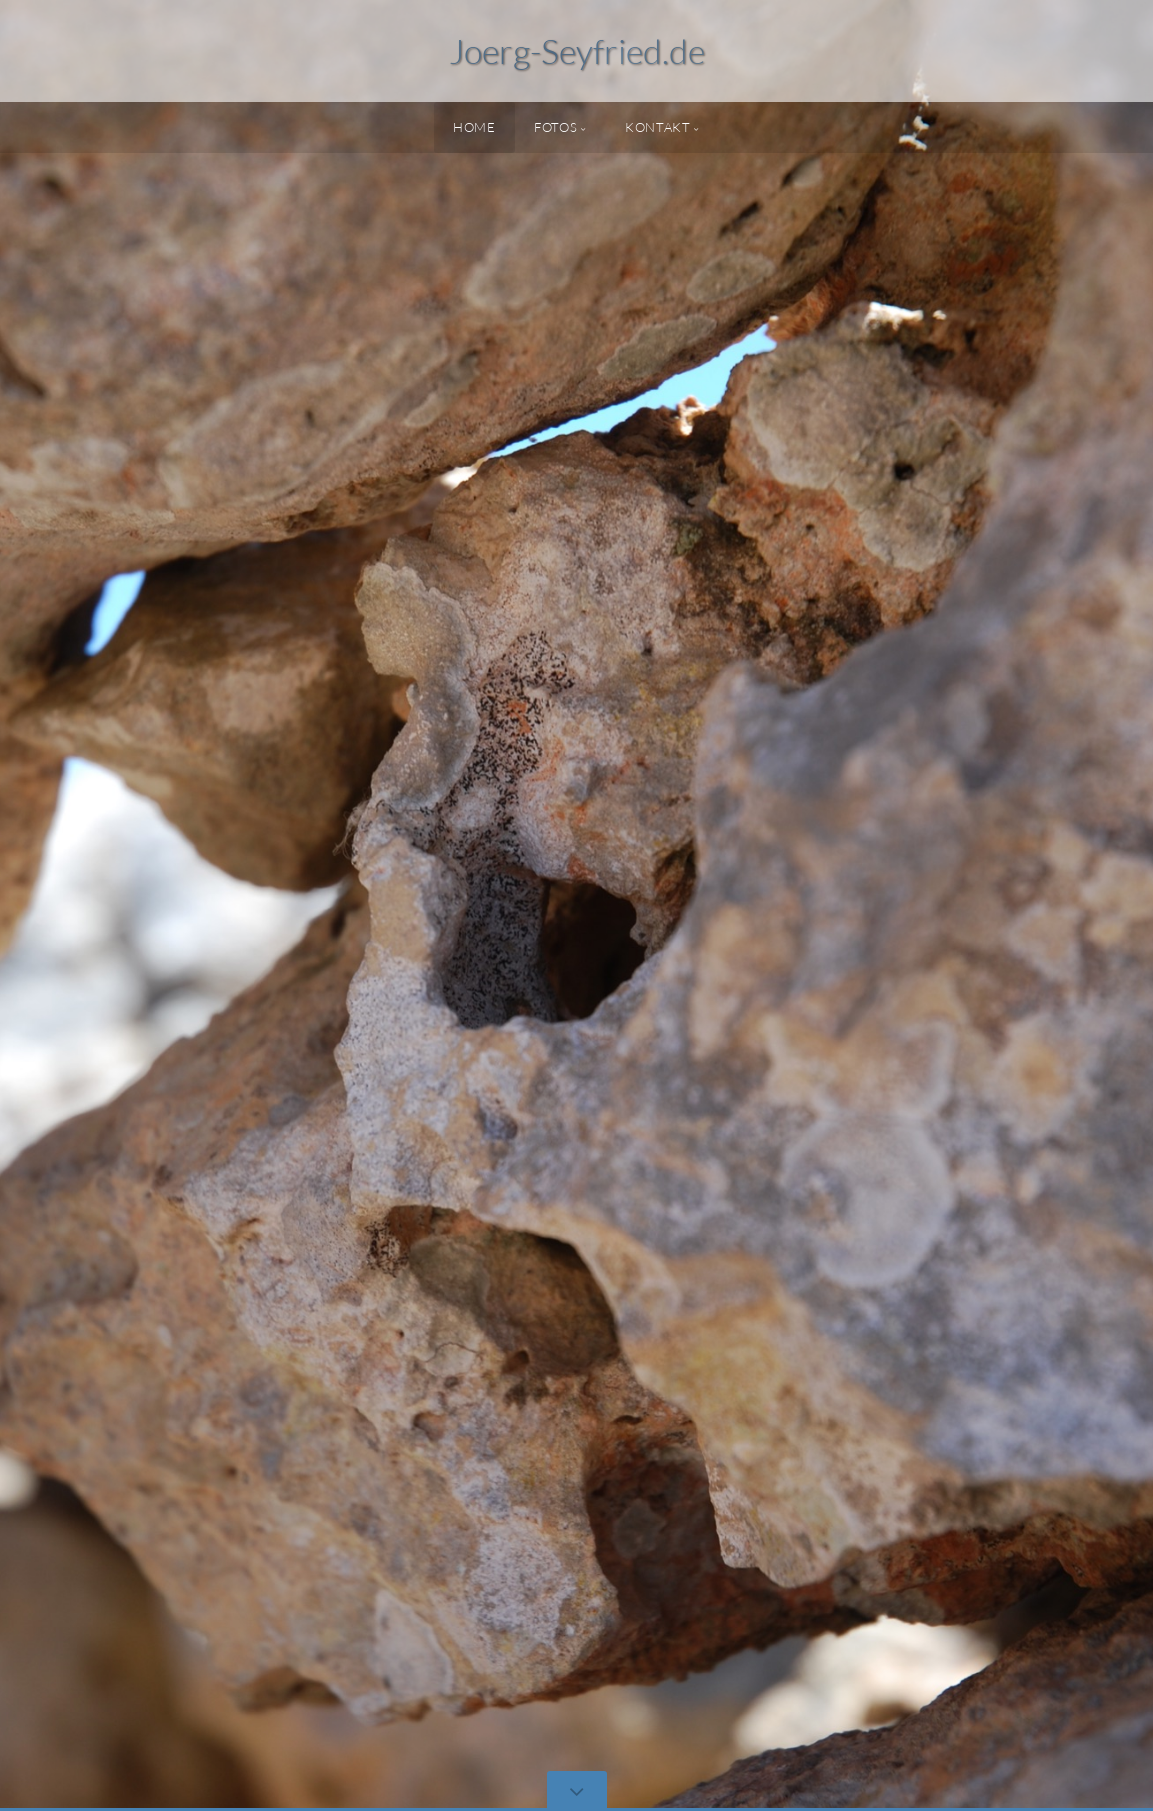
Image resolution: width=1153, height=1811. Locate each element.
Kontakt (657, 127)
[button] (60, 905)
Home (474, 127)
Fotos (555, 127)
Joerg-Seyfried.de (577, 51)
